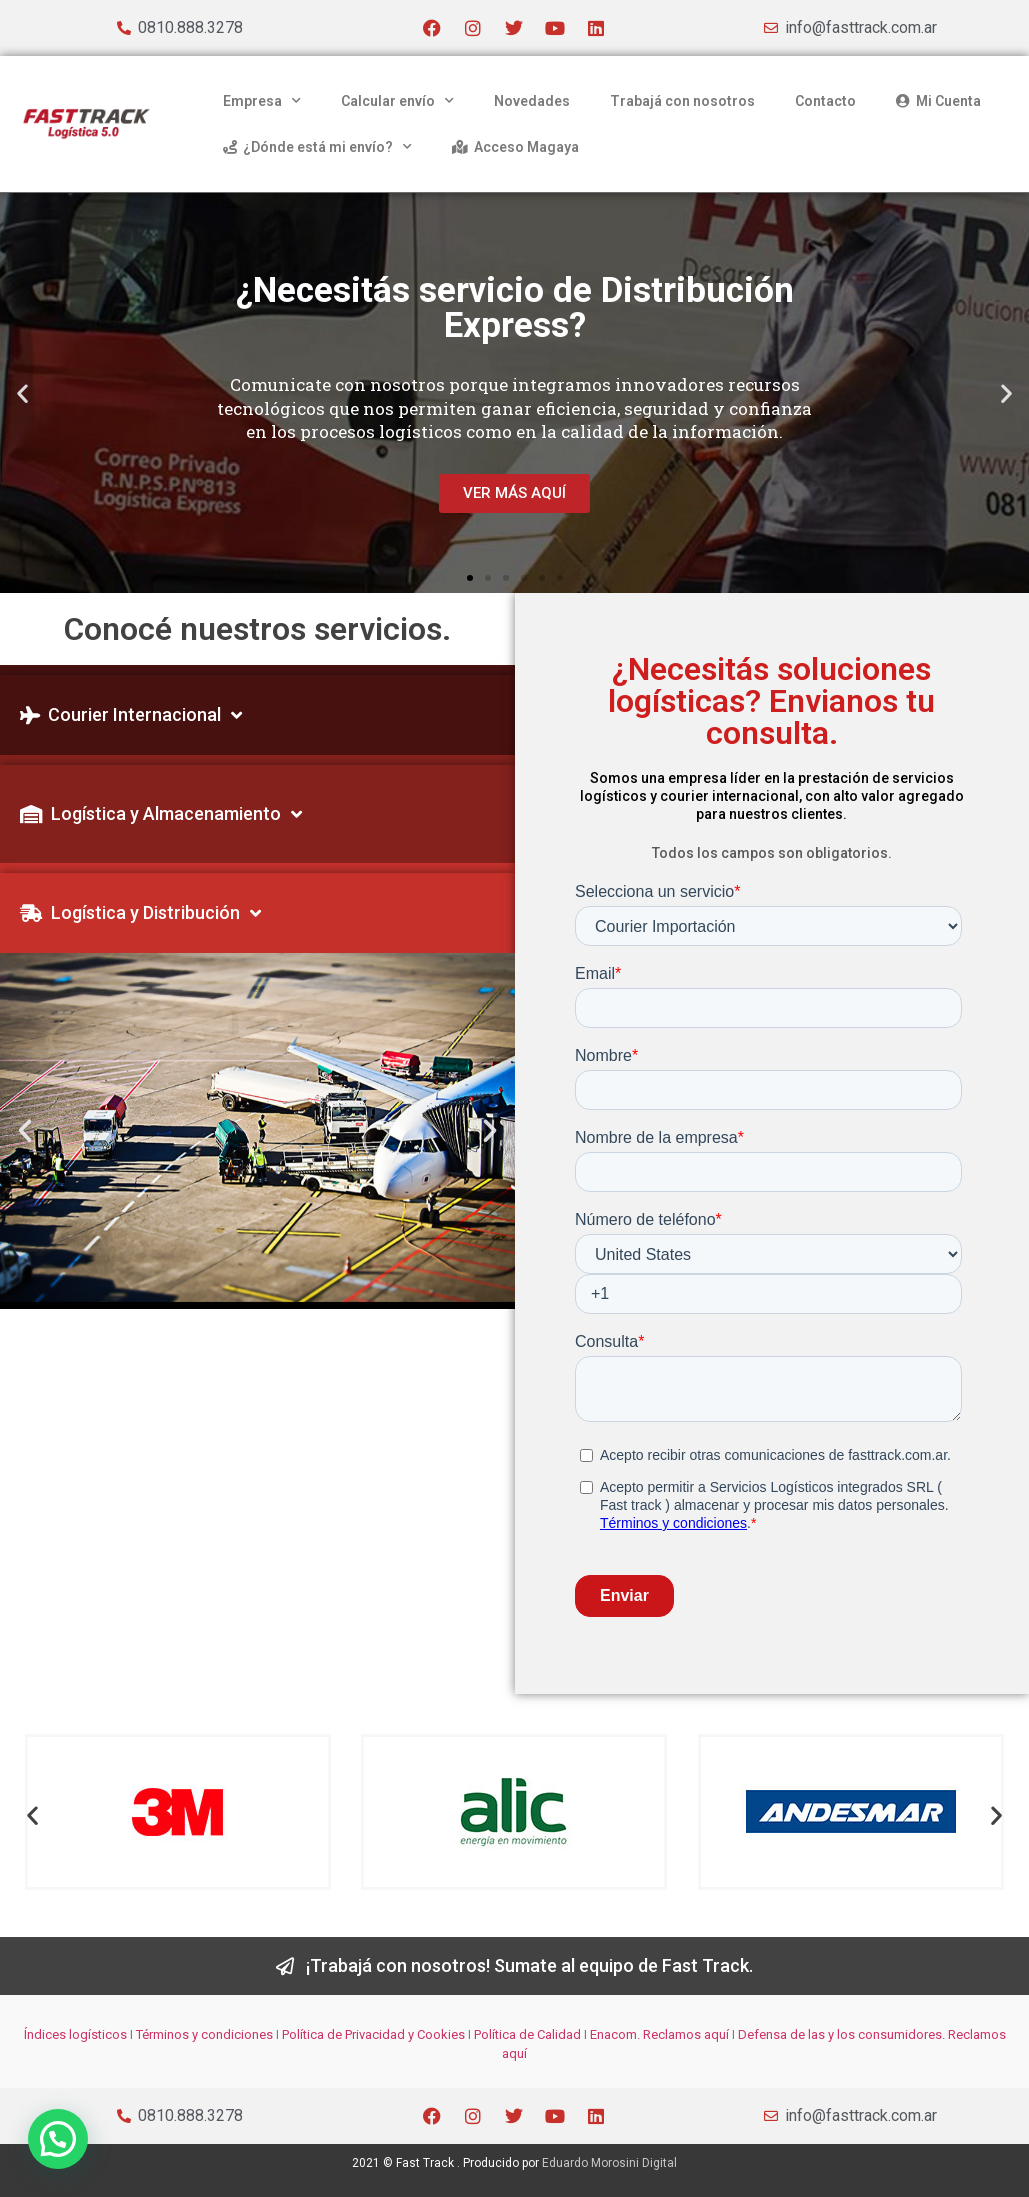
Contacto (825, 101)
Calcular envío (397, 101)
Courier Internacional (131, 715)
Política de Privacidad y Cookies (373, 2034)
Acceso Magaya (515, 147)
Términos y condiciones (204, 2034)
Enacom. (615, 2034)
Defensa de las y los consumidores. (841, 2034)
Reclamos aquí (684, 2034)
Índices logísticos (75, 2034)
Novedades (532, 101)
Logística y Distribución (140, 913)
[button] (22, 393)
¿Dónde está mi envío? (317, 147)
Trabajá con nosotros (682, 101)
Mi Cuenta (938, 101)
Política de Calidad (527, 2034)
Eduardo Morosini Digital (609, 2163)
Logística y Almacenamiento (161, 814)
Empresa (262, 101)
